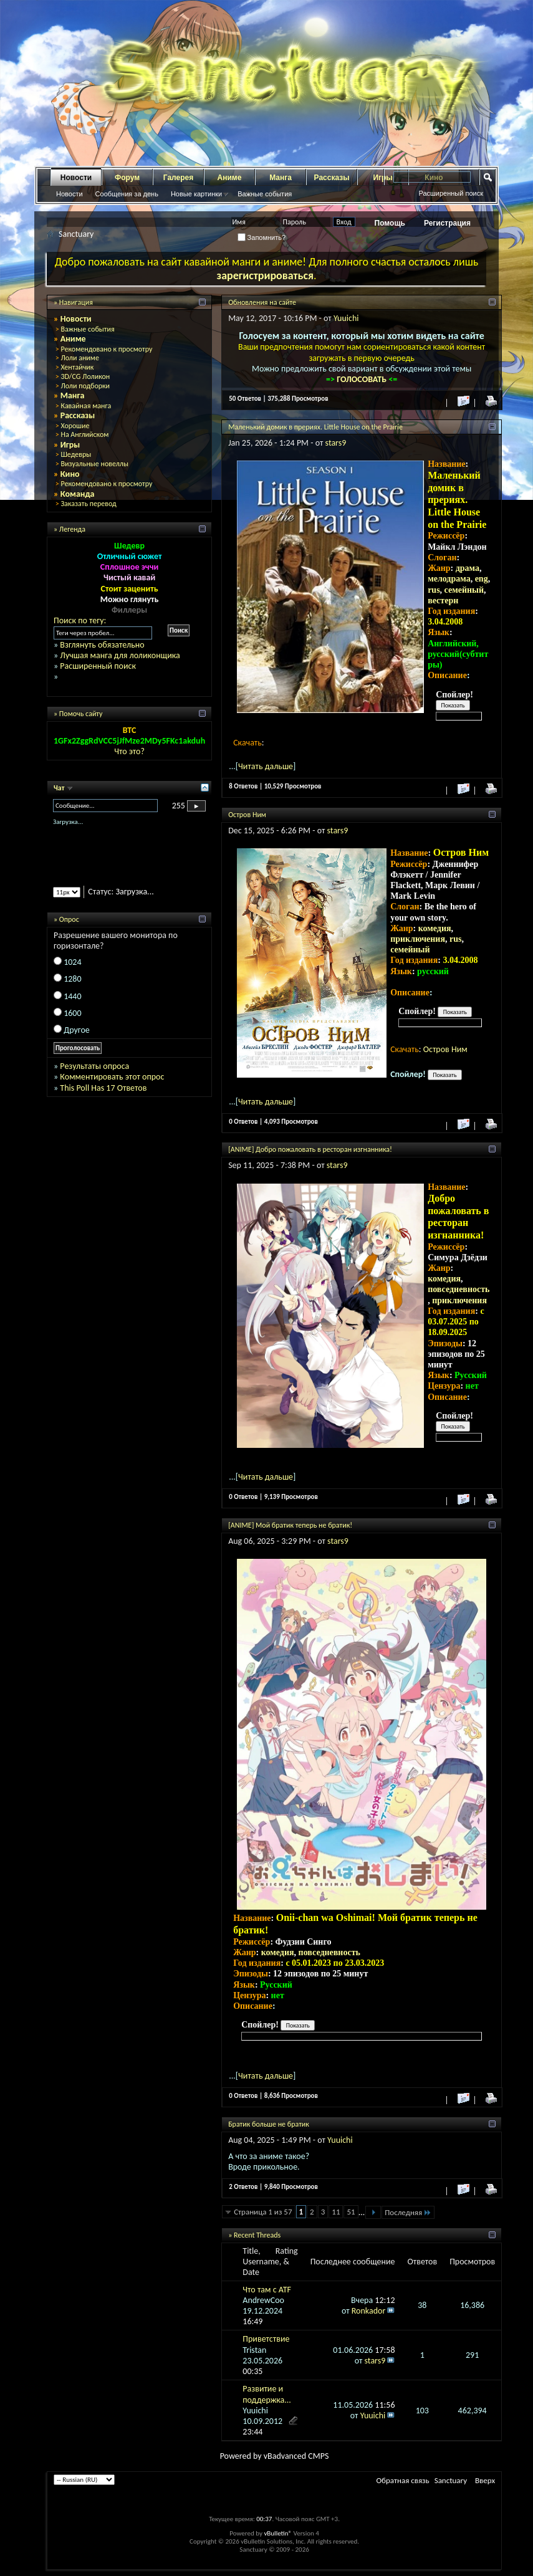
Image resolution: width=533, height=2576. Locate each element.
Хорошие (74, 425)
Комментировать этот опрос (112, 1076)
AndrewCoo (263, 2300)
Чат (60, 787)
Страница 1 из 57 (263, 2211)
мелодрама (449, 578)
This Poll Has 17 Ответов (103, 1088)
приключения (417, 939)
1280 (72, 979)
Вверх (485, 2480)
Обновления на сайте (262, 302)
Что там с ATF (266, 2289)
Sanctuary (451, 2480)
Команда (77, 494)
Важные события (265, 194)
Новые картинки (196, 194)
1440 (72, 996)
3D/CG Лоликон (85, 376)
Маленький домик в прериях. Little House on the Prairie (315, 427)
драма (467, 568)
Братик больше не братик (268, 2124)
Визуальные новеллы (94, 463)
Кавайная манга (85, 405)
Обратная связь (402, 2480)
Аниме (230, 177)
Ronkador (369, 2310)
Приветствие (265, 2339)
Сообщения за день (126, 194)
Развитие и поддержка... (266, 2394)
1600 (72, 1013)
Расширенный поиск (450, 193)
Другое (77, 1030)
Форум (127, 177)
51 (351, 2211)
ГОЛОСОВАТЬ (362, 379)
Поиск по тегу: (80, 620)
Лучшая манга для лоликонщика (120, 655)
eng (481, 578)
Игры (70, 444)
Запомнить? (262, 237)
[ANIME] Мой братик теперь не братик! (290, 1525)
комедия (434, 928)
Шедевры (75, 454)
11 (336, 2211)
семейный (464, 590)
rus (433, 590)
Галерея (178, 177)
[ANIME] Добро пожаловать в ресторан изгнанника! (310, 1149)
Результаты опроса (94, 1066)
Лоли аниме (79, 357)
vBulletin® (278, 2533)
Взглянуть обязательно (102, 644)
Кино (70, 474)
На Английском (84, 434)
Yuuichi (346, 318)
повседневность (458, 1289)
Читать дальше (265, 766)
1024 (72, 962)
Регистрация (447, 223)
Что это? (129, 751)
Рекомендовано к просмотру (106, 349)
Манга (280, 177)
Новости (76, 177)
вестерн (443, 600)
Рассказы (332, 177)
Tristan (254, 2350)
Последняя (408, 2212)
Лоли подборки (85, 385)
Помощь (390, 223)
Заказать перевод (88, 503)
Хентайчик (77, 367)
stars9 (336, 443)
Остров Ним (247, 814)
